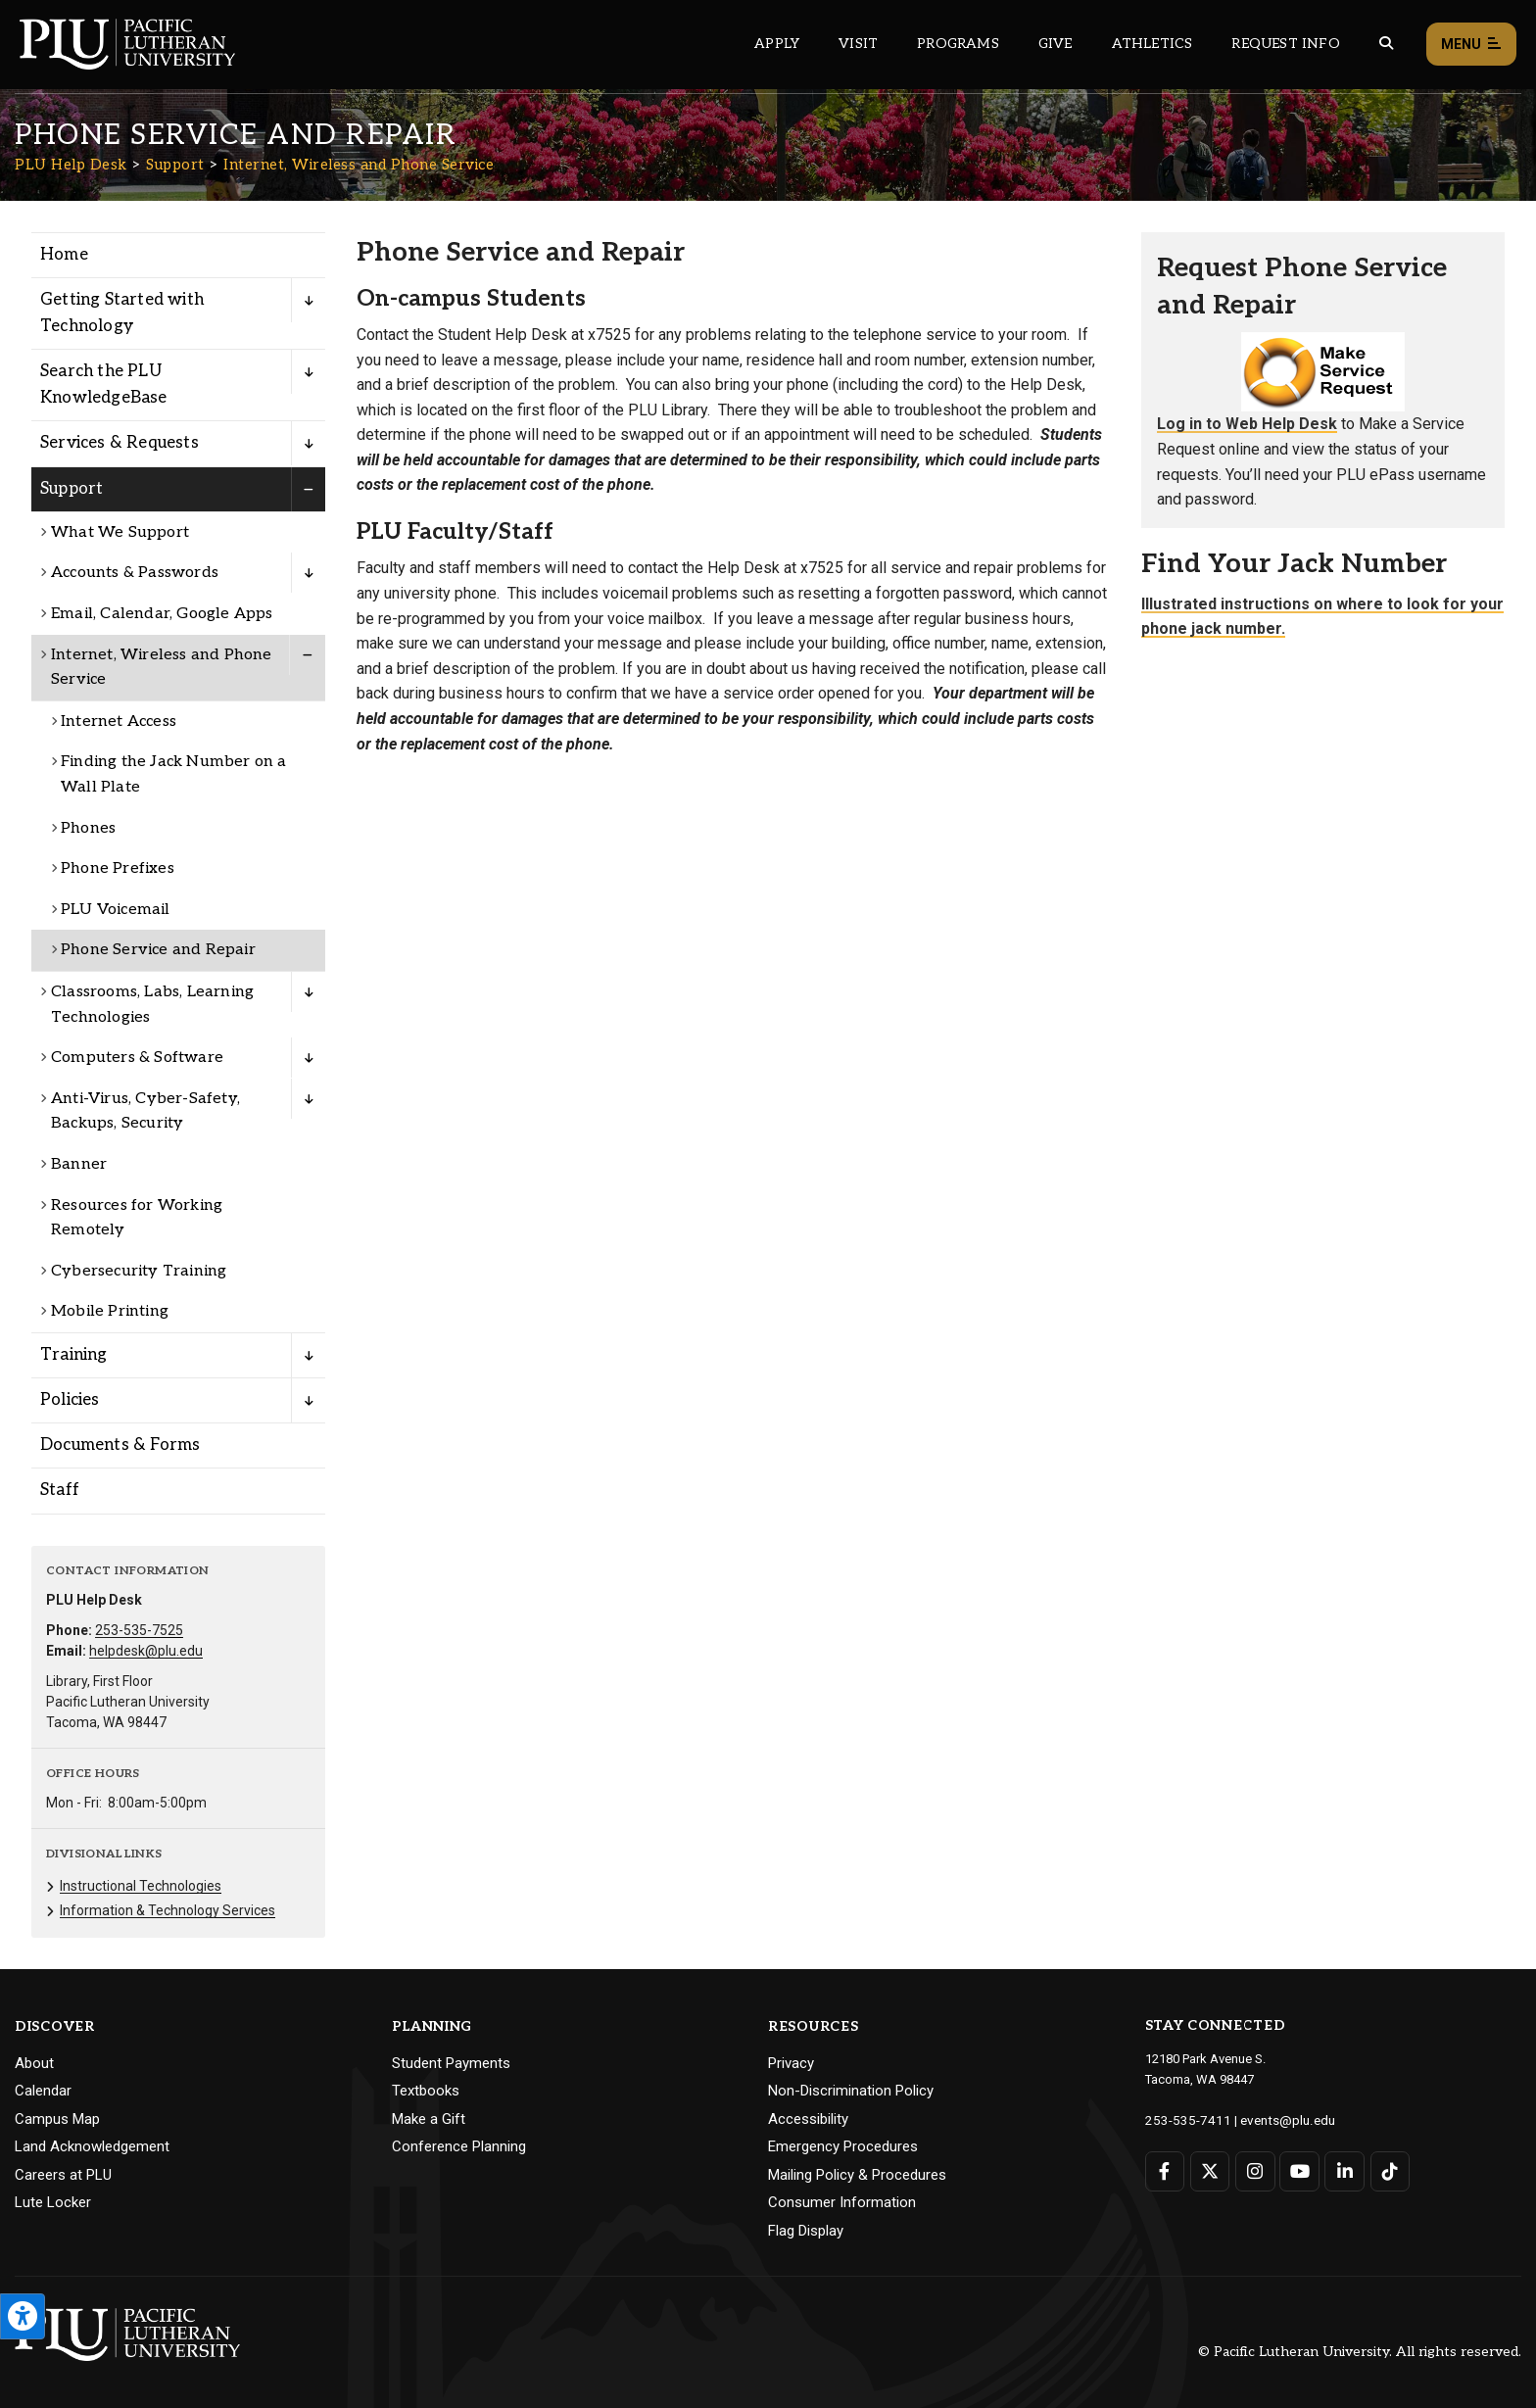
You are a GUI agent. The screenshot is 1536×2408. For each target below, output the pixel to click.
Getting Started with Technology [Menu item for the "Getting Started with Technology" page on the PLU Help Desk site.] (122, 313)
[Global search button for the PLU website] (1386, 44)
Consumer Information (842, 2202)
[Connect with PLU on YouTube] (1298, 2170)
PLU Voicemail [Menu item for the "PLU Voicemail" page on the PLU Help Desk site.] (115, 909)
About (34, 2063)
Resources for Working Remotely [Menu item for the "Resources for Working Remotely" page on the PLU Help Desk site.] (136, 1218)
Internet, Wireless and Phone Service (358, 164)
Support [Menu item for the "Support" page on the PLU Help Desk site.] (71, 489)
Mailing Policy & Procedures (857, 2175)
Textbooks (425, 2090)
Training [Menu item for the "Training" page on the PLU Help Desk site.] (74, 1355)
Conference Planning (459, 2146)
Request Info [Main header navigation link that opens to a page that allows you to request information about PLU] (1285, 43)
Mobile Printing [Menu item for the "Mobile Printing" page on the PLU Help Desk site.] (109, 1311)
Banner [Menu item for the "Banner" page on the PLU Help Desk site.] (79, 1164)
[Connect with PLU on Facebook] (1165, 2170)
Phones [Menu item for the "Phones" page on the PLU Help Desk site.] (88, 828)
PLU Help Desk (71, 164)
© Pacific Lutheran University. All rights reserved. (1359, 2351)
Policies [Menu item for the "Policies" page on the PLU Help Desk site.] (70, 1400)
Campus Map (57, 2119)
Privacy (791, 2063)
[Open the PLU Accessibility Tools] (22, 2316)
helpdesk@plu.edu (146, 1651)
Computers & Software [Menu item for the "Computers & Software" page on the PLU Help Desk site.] (137, 1057)
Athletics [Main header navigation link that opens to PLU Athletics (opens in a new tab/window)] (1152, 43)
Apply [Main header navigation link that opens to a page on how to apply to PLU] (776, 43)
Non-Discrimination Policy (851, 2090)
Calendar (43, 2090)
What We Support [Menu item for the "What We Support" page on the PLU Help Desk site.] (120, 532)
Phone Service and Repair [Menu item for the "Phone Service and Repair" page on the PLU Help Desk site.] (158, 949)
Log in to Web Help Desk (1247, 423)
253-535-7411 (1183, 2119)
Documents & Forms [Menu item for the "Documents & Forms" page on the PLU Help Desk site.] (120, 1445)
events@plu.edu (1275, 2119)
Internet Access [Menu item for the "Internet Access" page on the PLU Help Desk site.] (118, 721)
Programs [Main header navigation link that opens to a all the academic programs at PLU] (958, 43)
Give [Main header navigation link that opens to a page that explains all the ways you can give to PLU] (1055, 43)
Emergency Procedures (843, 2146)
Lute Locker (53, 2202)
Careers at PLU (63, 2175)
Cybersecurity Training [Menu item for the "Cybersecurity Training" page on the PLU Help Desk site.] (138, 1271)
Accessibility (808, 2119)
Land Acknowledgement (92, 2146)
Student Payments (451, 2063)
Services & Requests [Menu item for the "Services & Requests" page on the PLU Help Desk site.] (119, 443)
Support (175, 164)
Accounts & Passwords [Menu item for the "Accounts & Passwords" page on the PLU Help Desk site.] (134, 572)
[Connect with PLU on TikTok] (1388, 2170)
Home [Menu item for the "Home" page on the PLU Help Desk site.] (64, 255)
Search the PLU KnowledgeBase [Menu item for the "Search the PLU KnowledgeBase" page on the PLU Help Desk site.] (104, 384)
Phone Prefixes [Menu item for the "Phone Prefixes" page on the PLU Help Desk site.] (117, 868)
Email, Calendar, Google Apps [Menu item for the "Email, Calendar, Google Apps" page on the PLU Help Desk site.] (162, 613)
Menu (1471, 44)
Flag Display (805, 2230)
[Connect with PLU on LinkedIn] (1343, 2170)
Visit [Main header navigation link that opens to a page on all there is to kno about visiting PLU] (858, 43)
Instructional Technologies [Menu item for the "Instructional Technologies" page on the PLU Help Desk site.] (140, 1886)
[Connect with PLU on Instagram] (1254, 2170)
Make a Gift (428, 2119)
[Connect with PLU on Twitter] (1209, 2170)
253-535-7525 (139, 1630)
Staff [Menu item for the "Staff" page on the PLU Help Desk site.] (59, 1490)
